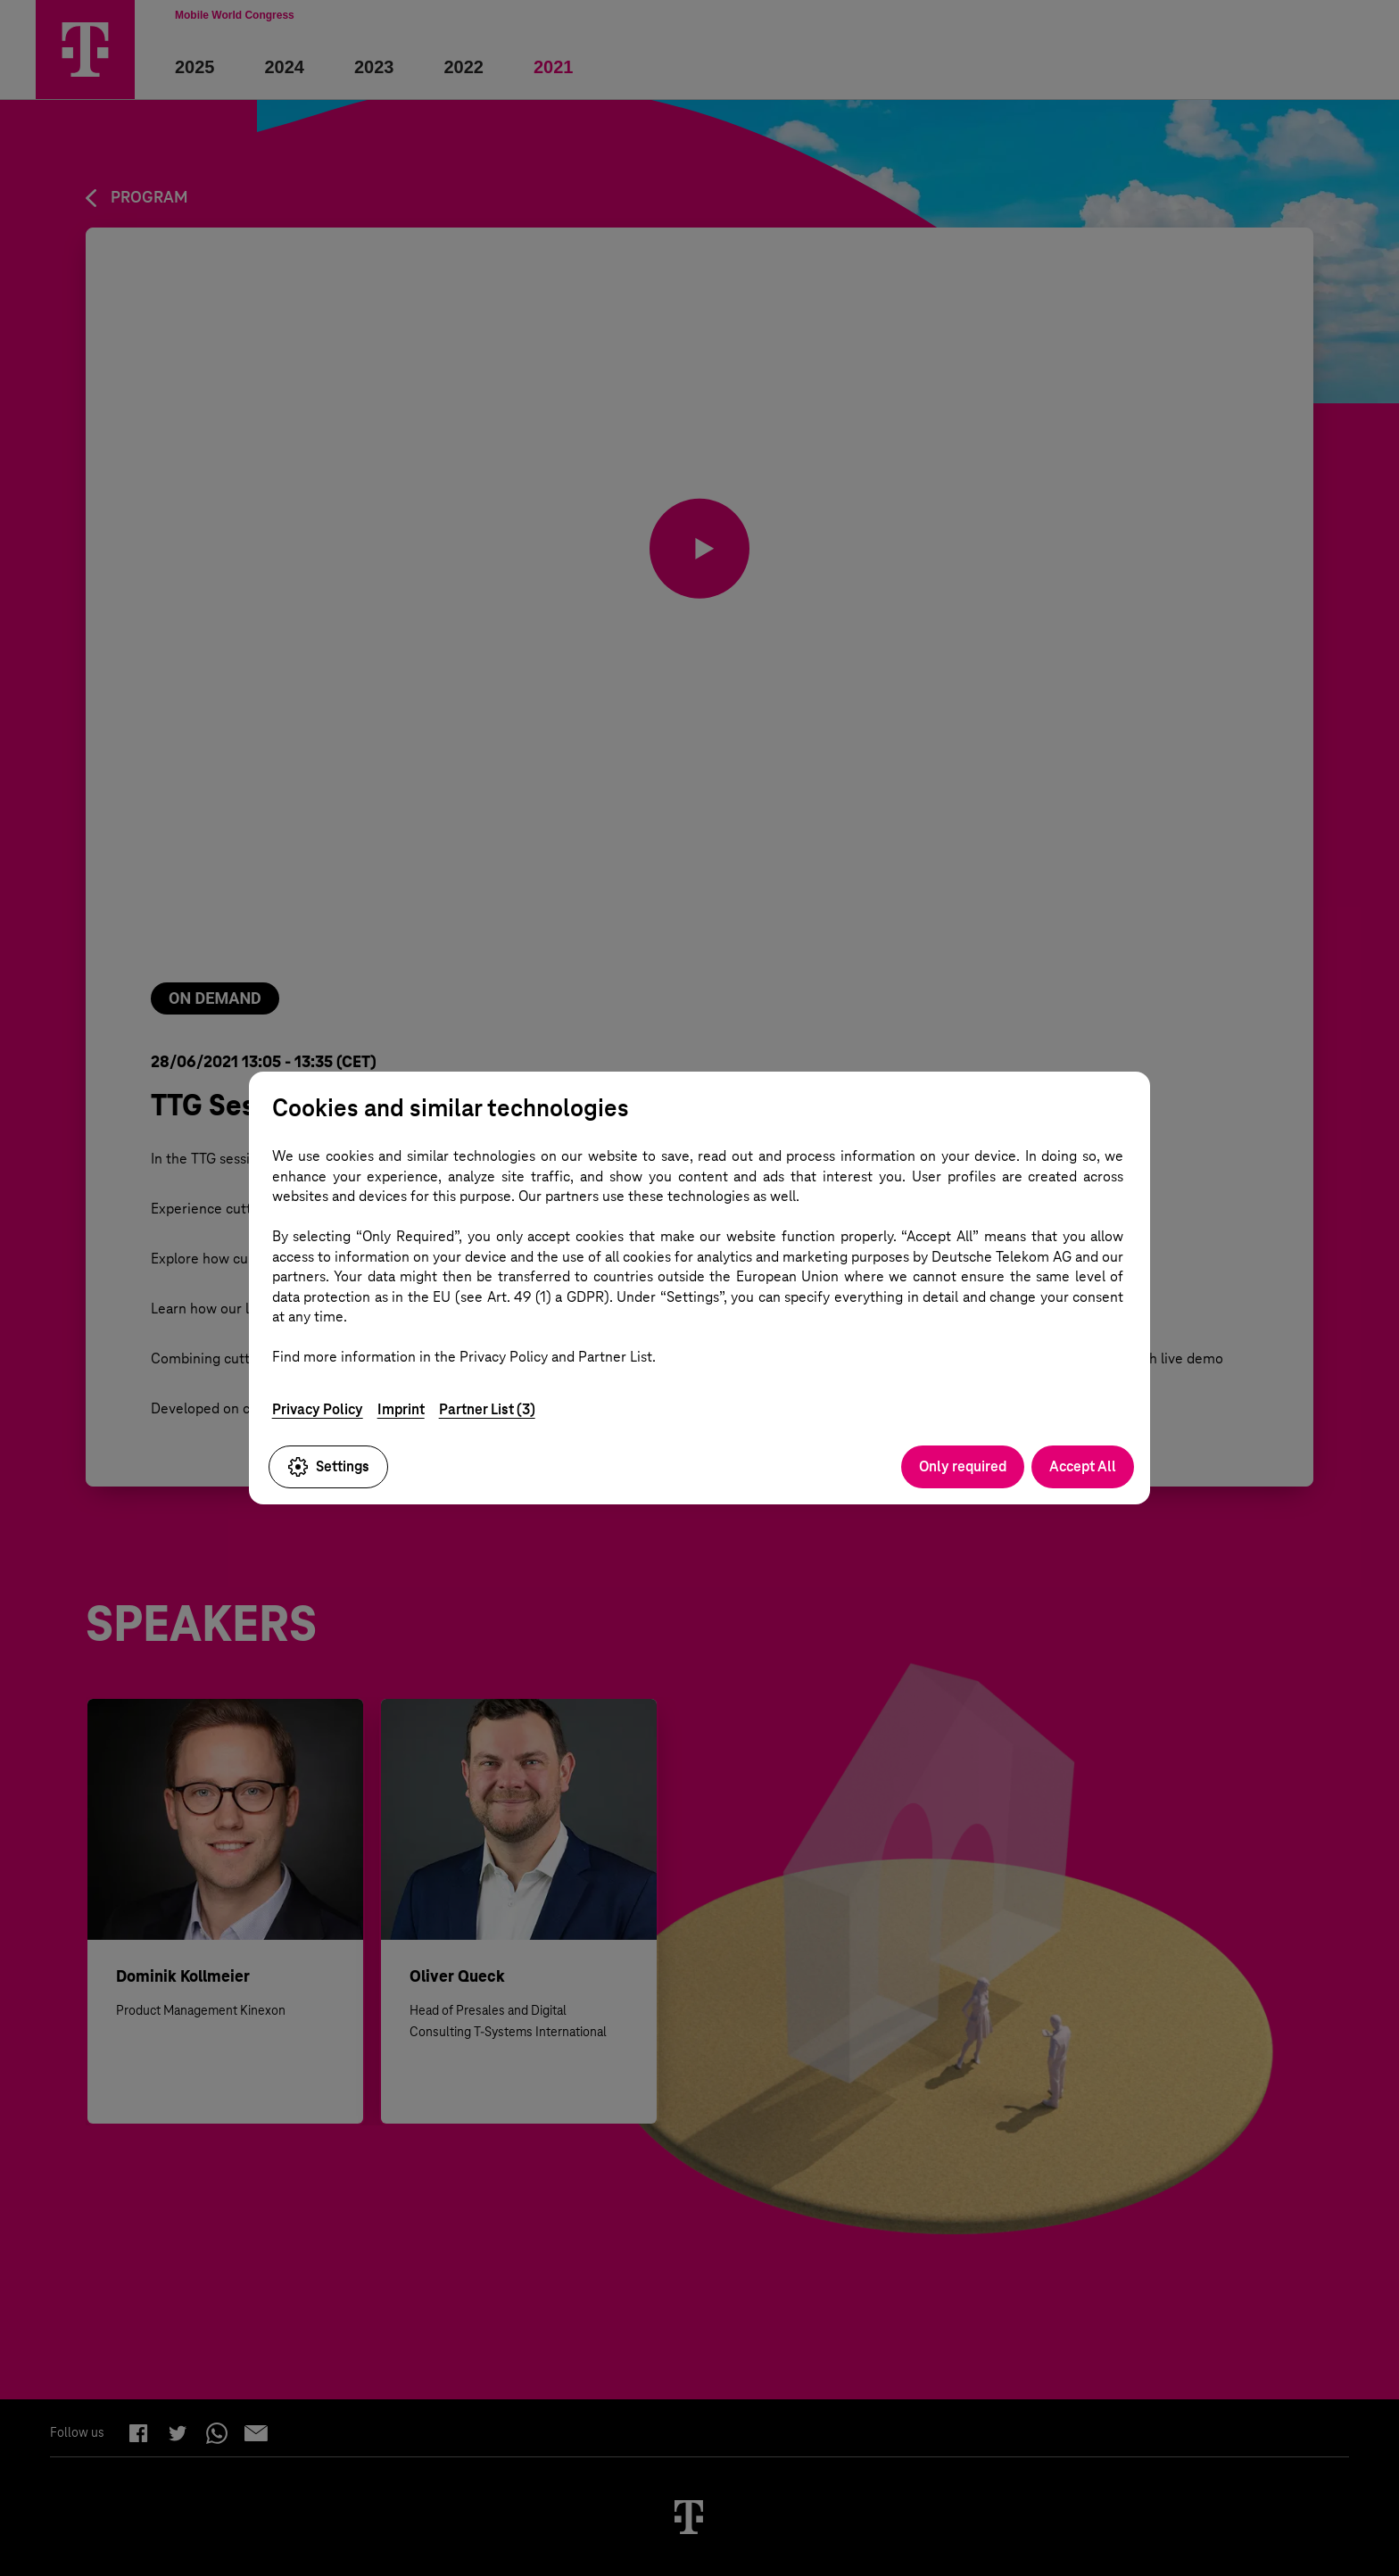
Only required (962, 1466)
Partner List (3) (487, 1409)
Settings (328, 1467)
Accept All (1082, 1466)
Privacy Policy (317, 1409)
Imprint (401, 1409)
